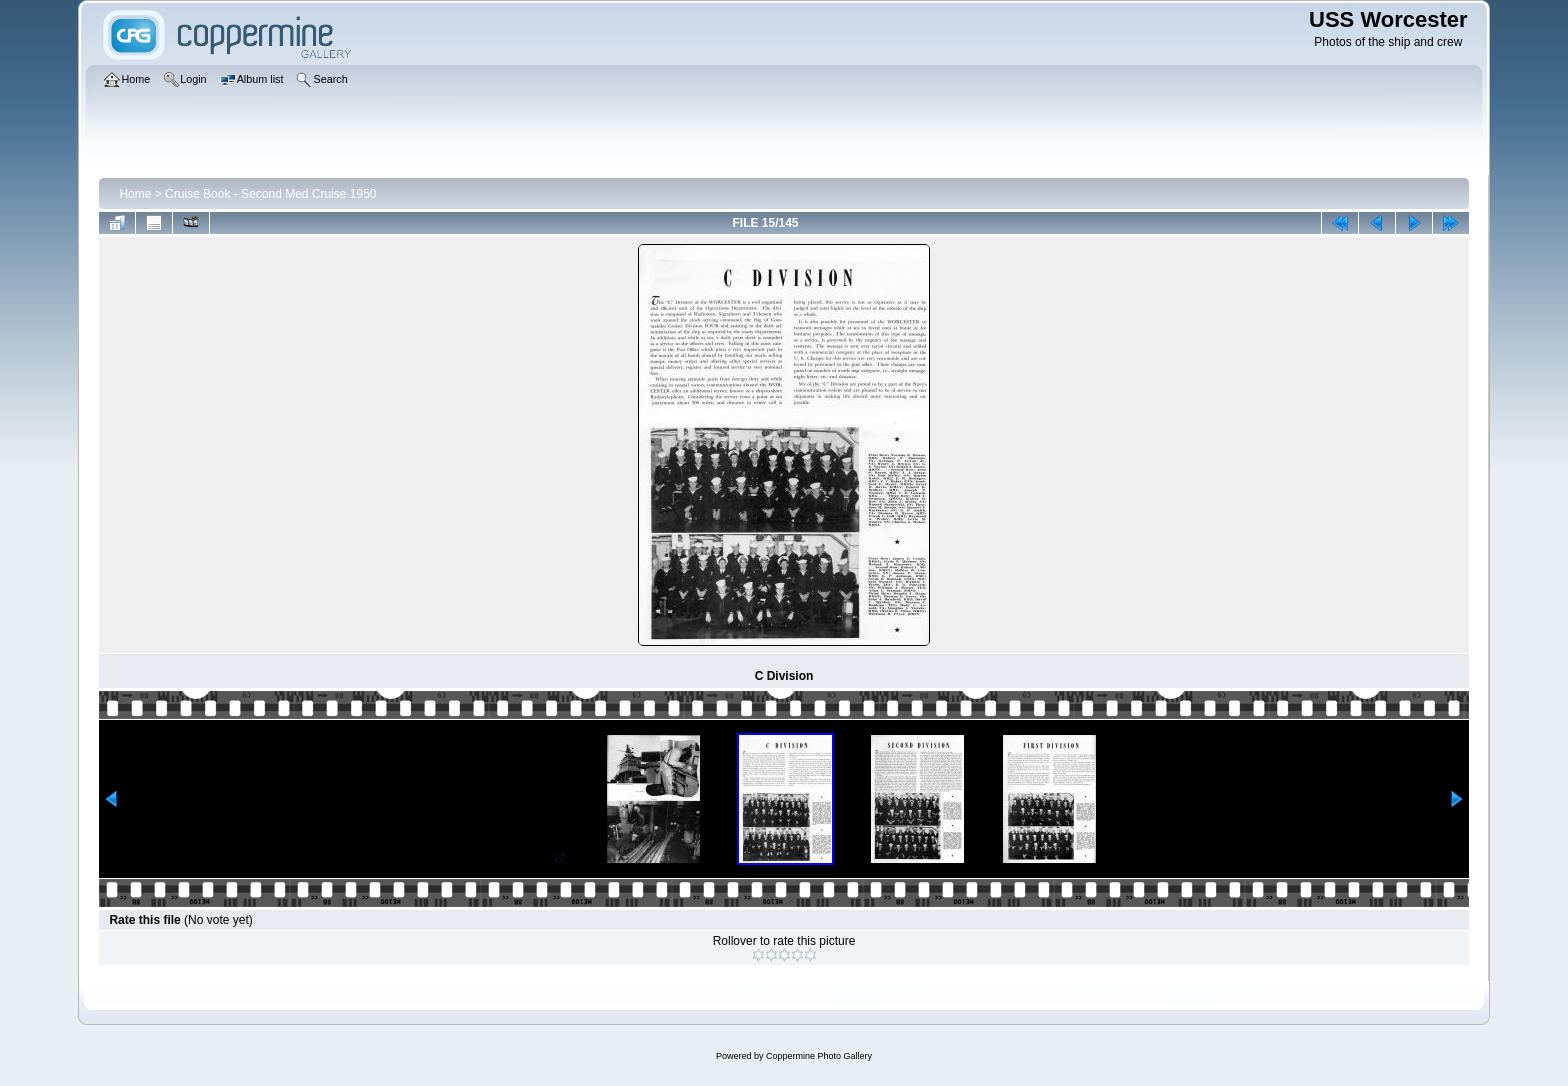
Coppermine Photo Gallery (819, 1056)
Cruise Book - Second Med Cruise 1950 (270, 194)
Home (135, 194)
